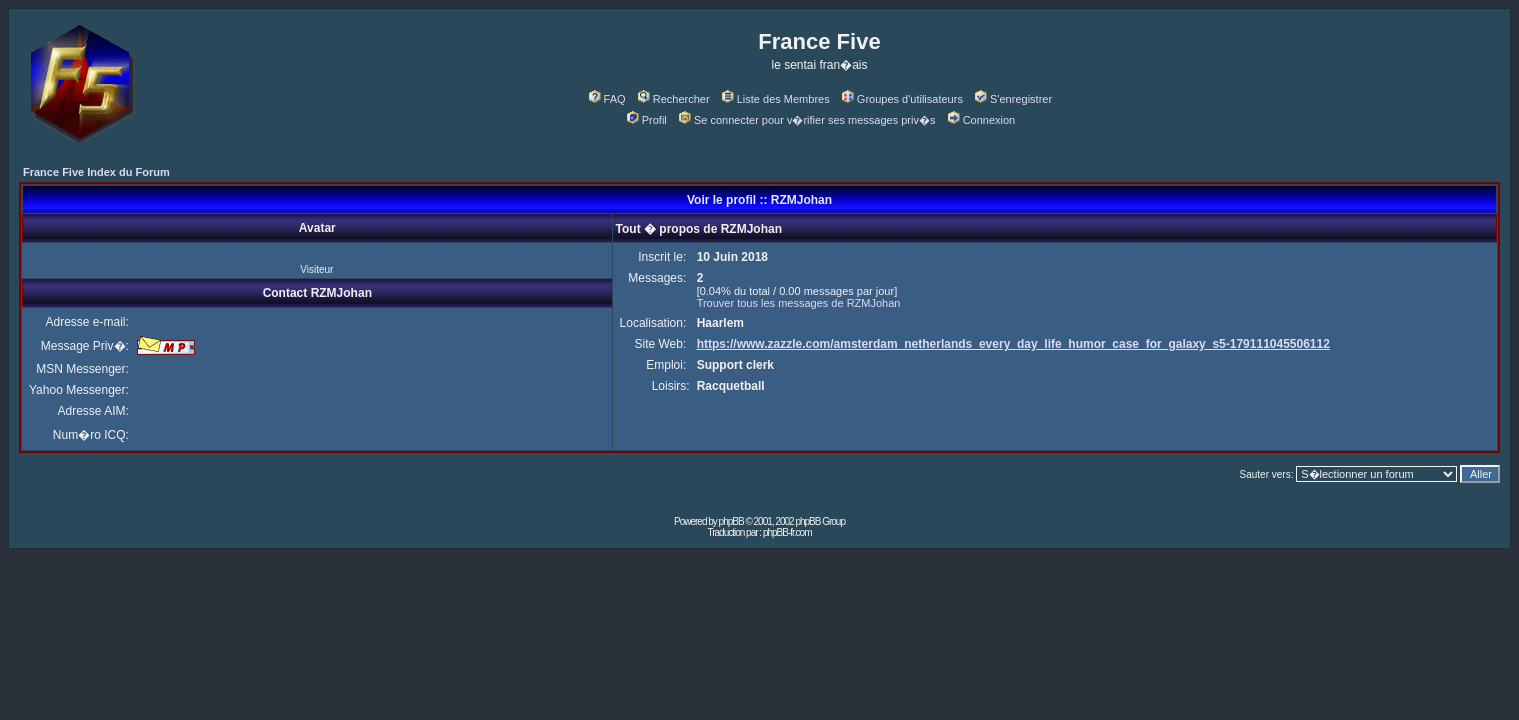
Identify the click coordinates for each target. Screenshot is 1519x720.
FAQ (607, 99)
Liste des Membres (776, 99)
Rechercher (674, 99)
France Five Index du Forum (96, 172)
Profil (647, 120)
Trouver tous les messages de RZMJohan (799, 303)
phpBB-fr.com (787, 532)
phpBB (731, 521)
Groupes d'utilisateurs (902, 99)
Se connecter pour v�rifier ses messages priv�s (807, 120)
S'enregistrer (1013, 99)
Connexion (982, 120)
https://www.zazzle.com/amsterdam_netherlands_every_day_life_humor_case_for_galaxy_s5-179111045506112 (1013, 344)
